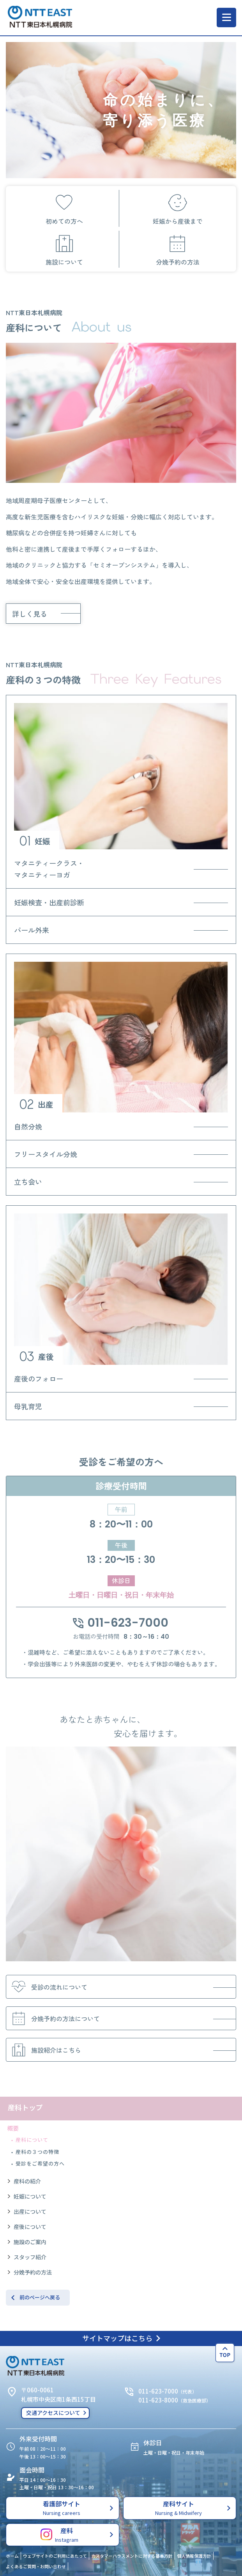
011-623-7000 (120, 1623)
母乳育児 (28, 1406)
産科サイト (179, 2507)
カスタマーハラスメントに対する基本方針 (132, 2556)
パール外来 (31, 930)
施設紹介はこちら (44, 2050)
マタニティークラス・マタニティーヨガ (49, 869)
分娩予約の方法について (54, 2018)
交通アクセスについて (53, 2412)
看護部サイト (61, 2507)
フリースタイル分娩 (45, 1154)
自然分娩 (28, 1126)
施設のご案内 (30, 2242)
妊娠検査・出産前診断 (49, 902)
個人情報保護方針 (194, 2556)
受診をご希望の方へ (40, 2163)
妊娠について (30, 2196)
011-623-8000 (158, 2400)
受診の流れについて (47, 1987)
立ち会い (28, 1182)
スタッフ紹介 (30, 2257)
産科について (32, 2139)
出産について (30, 2211)
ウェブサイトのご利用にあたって (55, 2556)
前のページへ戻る (39, 2297)
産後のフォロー (38, 1378)
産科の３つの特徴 (37, 2151)
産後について (30, 2227)
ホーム (12, 2556)
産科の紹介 (27, 2181)
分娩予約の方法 (33, 2272)
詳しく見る (29, 613)
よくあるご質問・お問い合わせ (36, 2566)
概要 (13, 2128)
